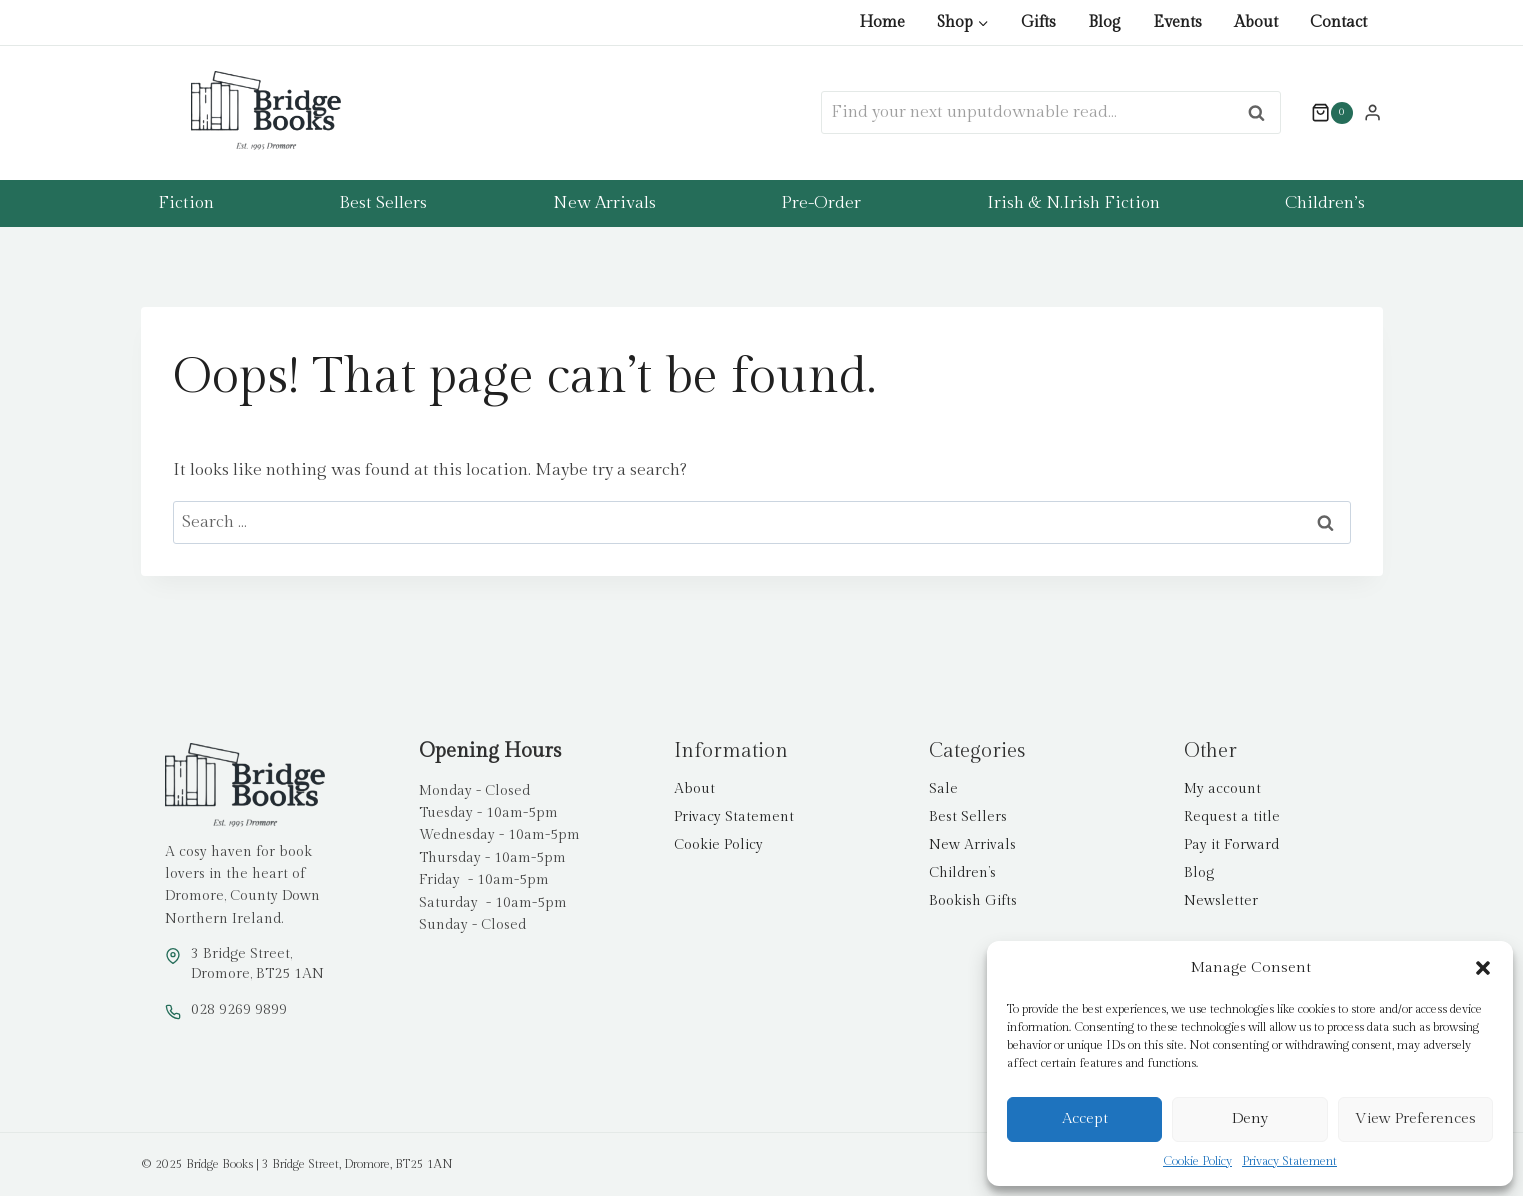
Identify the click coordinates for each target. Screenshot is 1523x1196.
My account (1222, 789)
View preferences (1415, 1118)
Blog (1104, 22)
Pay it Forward (1231, 845)
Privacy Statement (1289, 1161)
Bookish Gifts (973, 901)
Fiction (186, 203)
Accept (1085, 1118)
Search (1262, 112)
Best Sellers (383, 203)
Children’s (1325, 203)
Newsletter (1221, 901)
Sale (943, 789)
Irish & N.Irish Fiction (1073, 203)
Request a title (1232, 817)
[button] (1483, 968)
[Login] (1372, 112)
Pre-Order (821, 203)
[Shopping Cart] (1322, 113)
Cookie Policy (1197, 1161)
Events (1177, 22)
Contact (1338, 22)
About (1256, 22)
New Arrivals (604, 203)
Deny (1250, 1118)
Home (882, 22)
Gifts (1038, 22)
